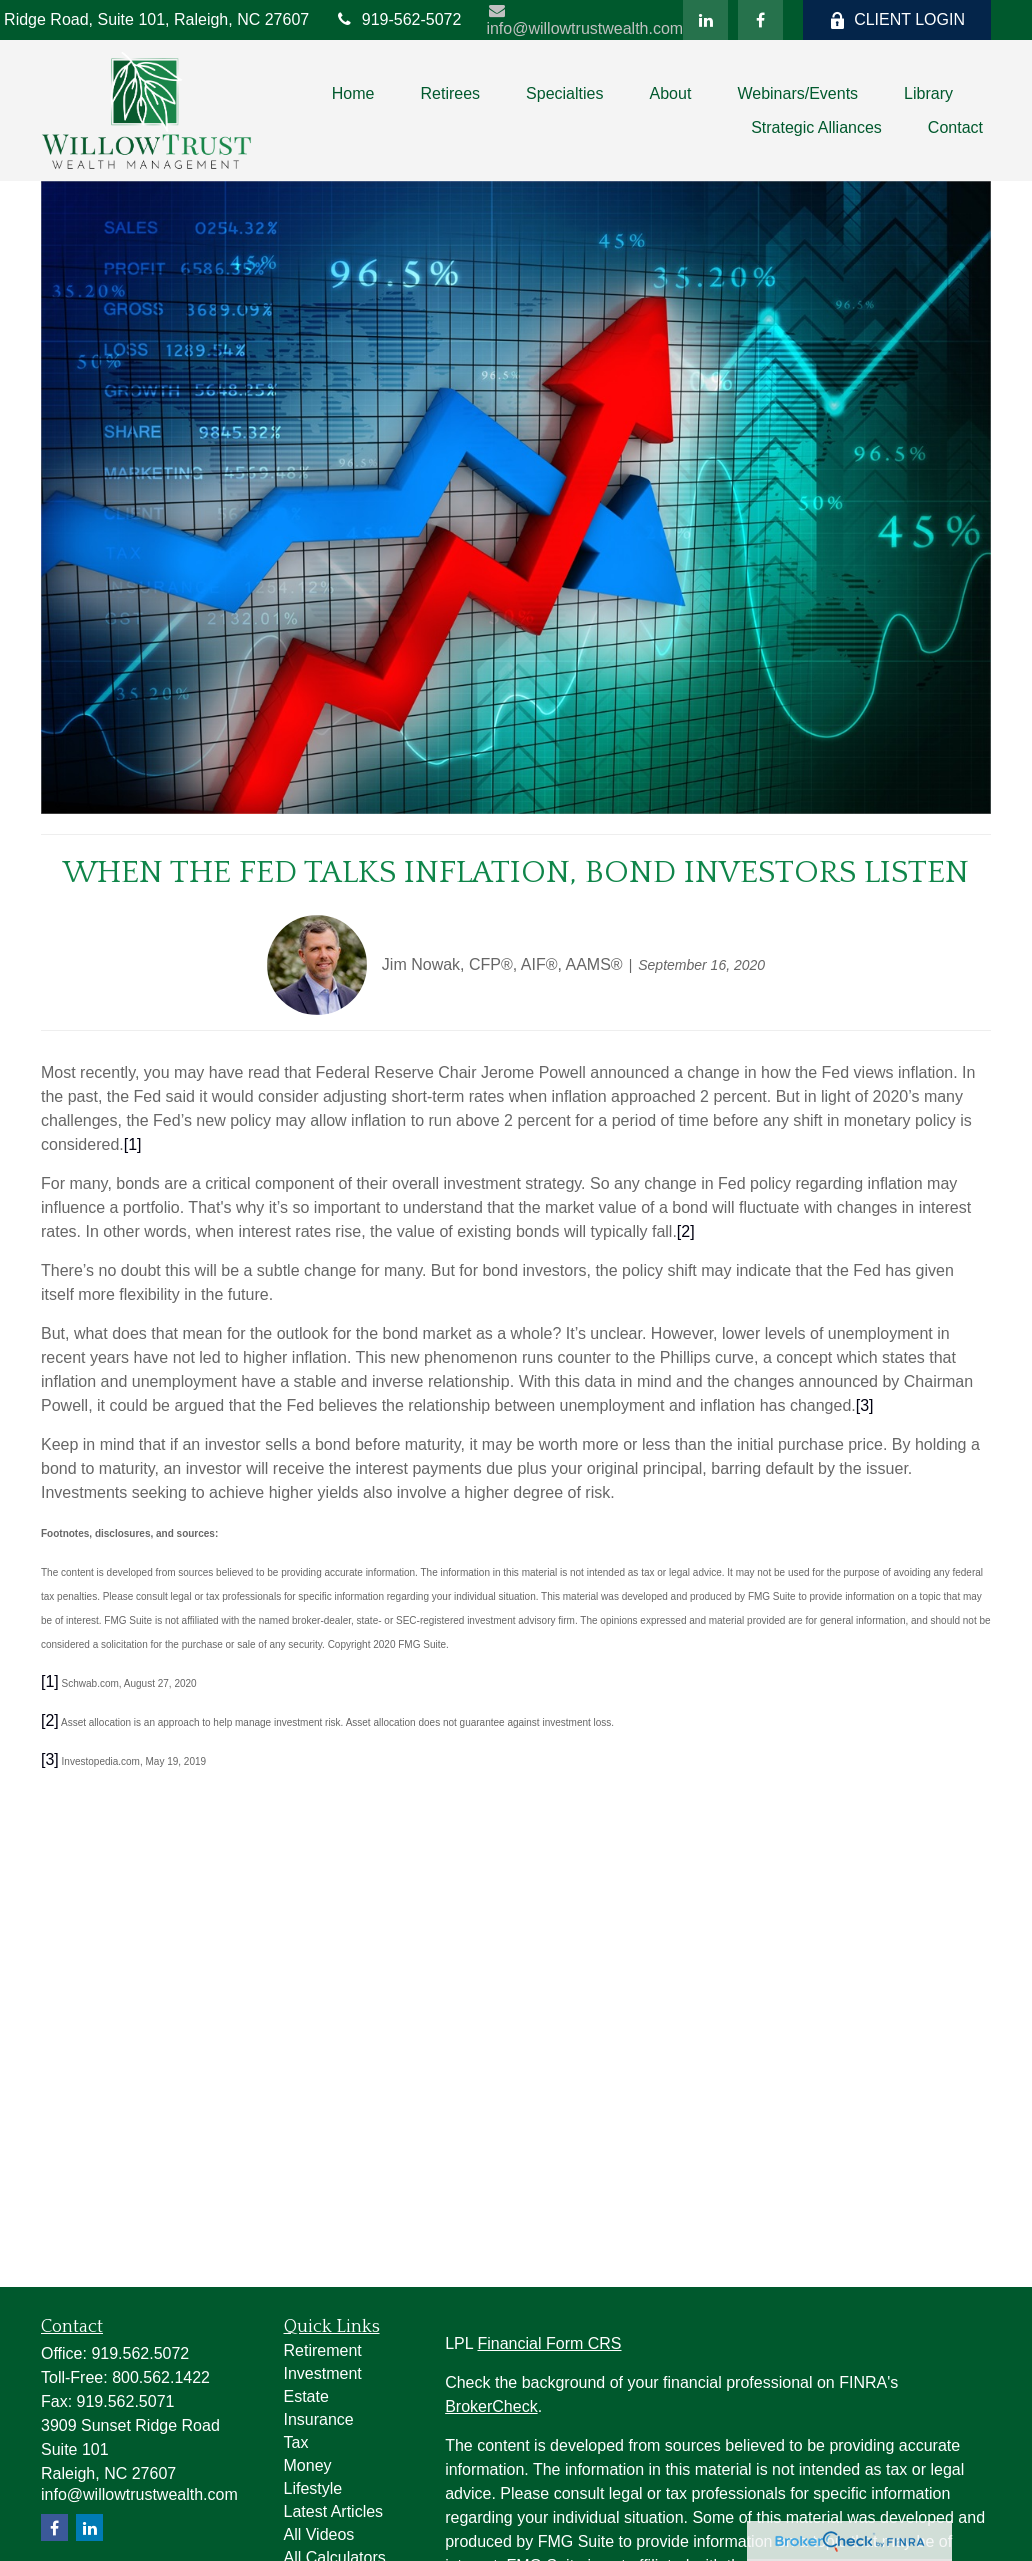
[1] (50, 1681)
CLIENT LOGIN (897, 20)
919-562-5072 (397, 19)
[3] (50, 1759)
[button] (353, 93)
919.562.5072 (140, 2353)
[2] (50, 1720)
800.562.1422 (161, 2377)
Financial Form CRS (549, 2343)
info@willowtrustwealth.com (584, 19)
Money (308, 2465)
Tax (296, 2442)
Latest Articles (334, 2511)
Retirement (323, 2350)
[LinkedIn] (705, 20)
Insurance (319, 2419)
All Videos (319, 2534)
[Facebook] (760, 20)
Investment (323, 2373)
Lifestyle (313, 2488)
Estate (306, 2396)
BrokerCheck (491, 2406)
